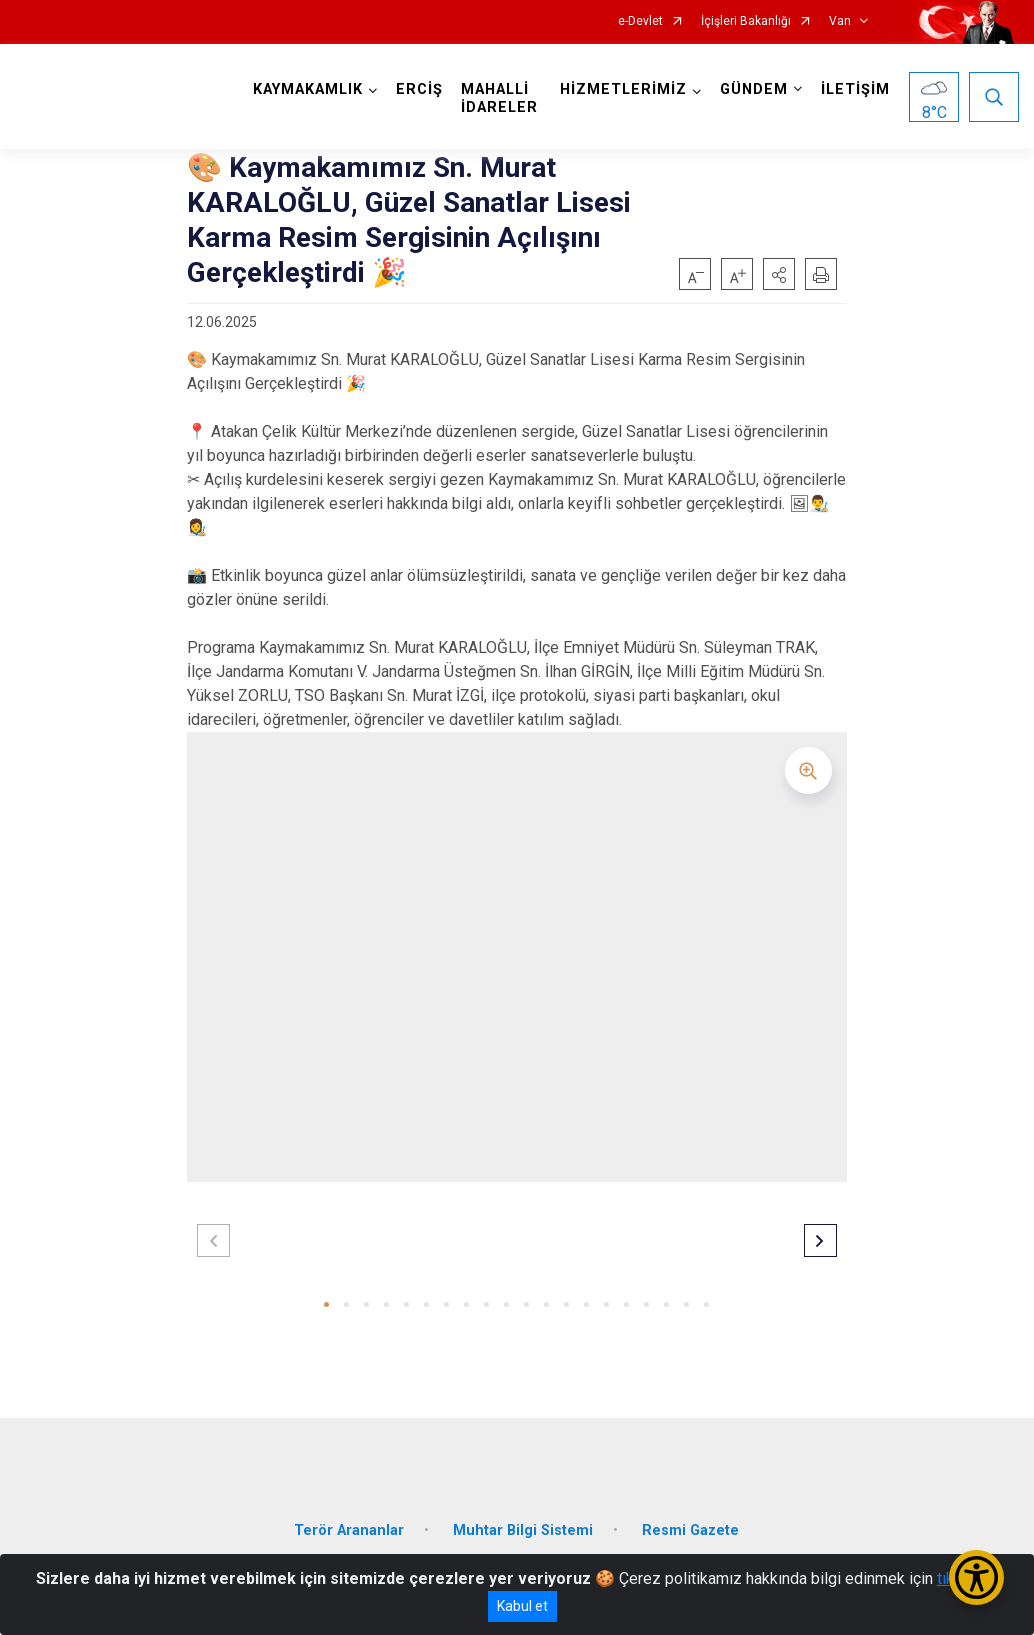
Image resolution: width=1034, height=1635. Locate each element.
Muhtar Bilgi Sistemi (523, 1530)
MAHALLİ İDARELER (499, 98)
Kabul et (522, 1606)
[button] (779, 274)
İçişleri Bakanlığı (746, 21)
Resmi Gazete (690, 1530)
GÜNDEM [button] (754, 89)
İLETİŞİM (855, 89)
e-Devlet (640, 21)
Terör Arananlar (349, 1530)
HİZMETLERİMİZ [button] (623, 89)
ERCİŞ (419, 89)
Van (840, 21)
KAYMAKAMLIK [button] (308, 89)
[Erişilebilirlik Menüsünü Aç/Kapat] (976, 1577)
